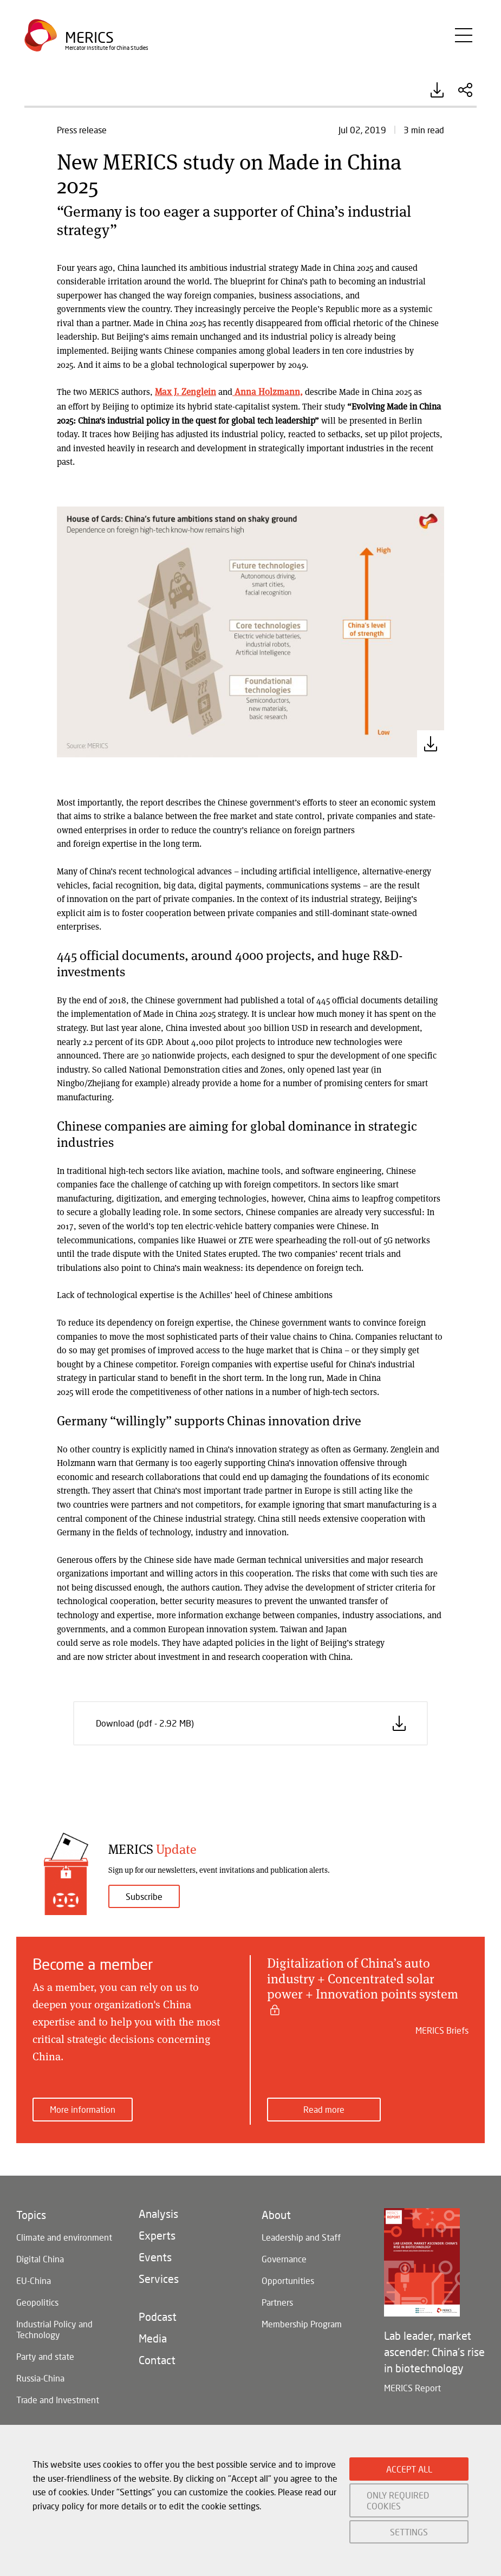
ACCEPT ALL (409, 2469)
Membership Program (302, 2323)
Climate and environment (64, 2236)
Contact (157, 2358)
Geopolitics (37, 2301)
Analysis (158, 2212)
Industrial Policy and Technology (54, 2328)
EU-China (33, 2279)
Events (155, 2255)
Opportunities (288, 2279)
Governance (284, 2258)
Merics (89, 41)
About (276, 2213)
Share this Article (465, 90)
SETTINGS (409, 2532)
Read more (323, 2109)
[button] (250, 629)
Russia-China (40, 2377)
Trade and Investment (57, 2398)
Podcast (158, 2315)
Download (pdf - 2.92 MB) (437, 90)
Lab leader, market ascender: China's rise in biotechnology (434, 2350)
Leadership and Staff (301, 2236)
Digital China (40, 2258)
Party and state (45, 2355)
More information (82, 2109)
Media (153, 2337)
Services (159, 2277)
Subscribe (144, 1896)
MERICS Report (412, 2387)
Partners (277, 2301)
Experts (157, 2234)
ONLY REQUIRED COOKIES (398, 2500)
